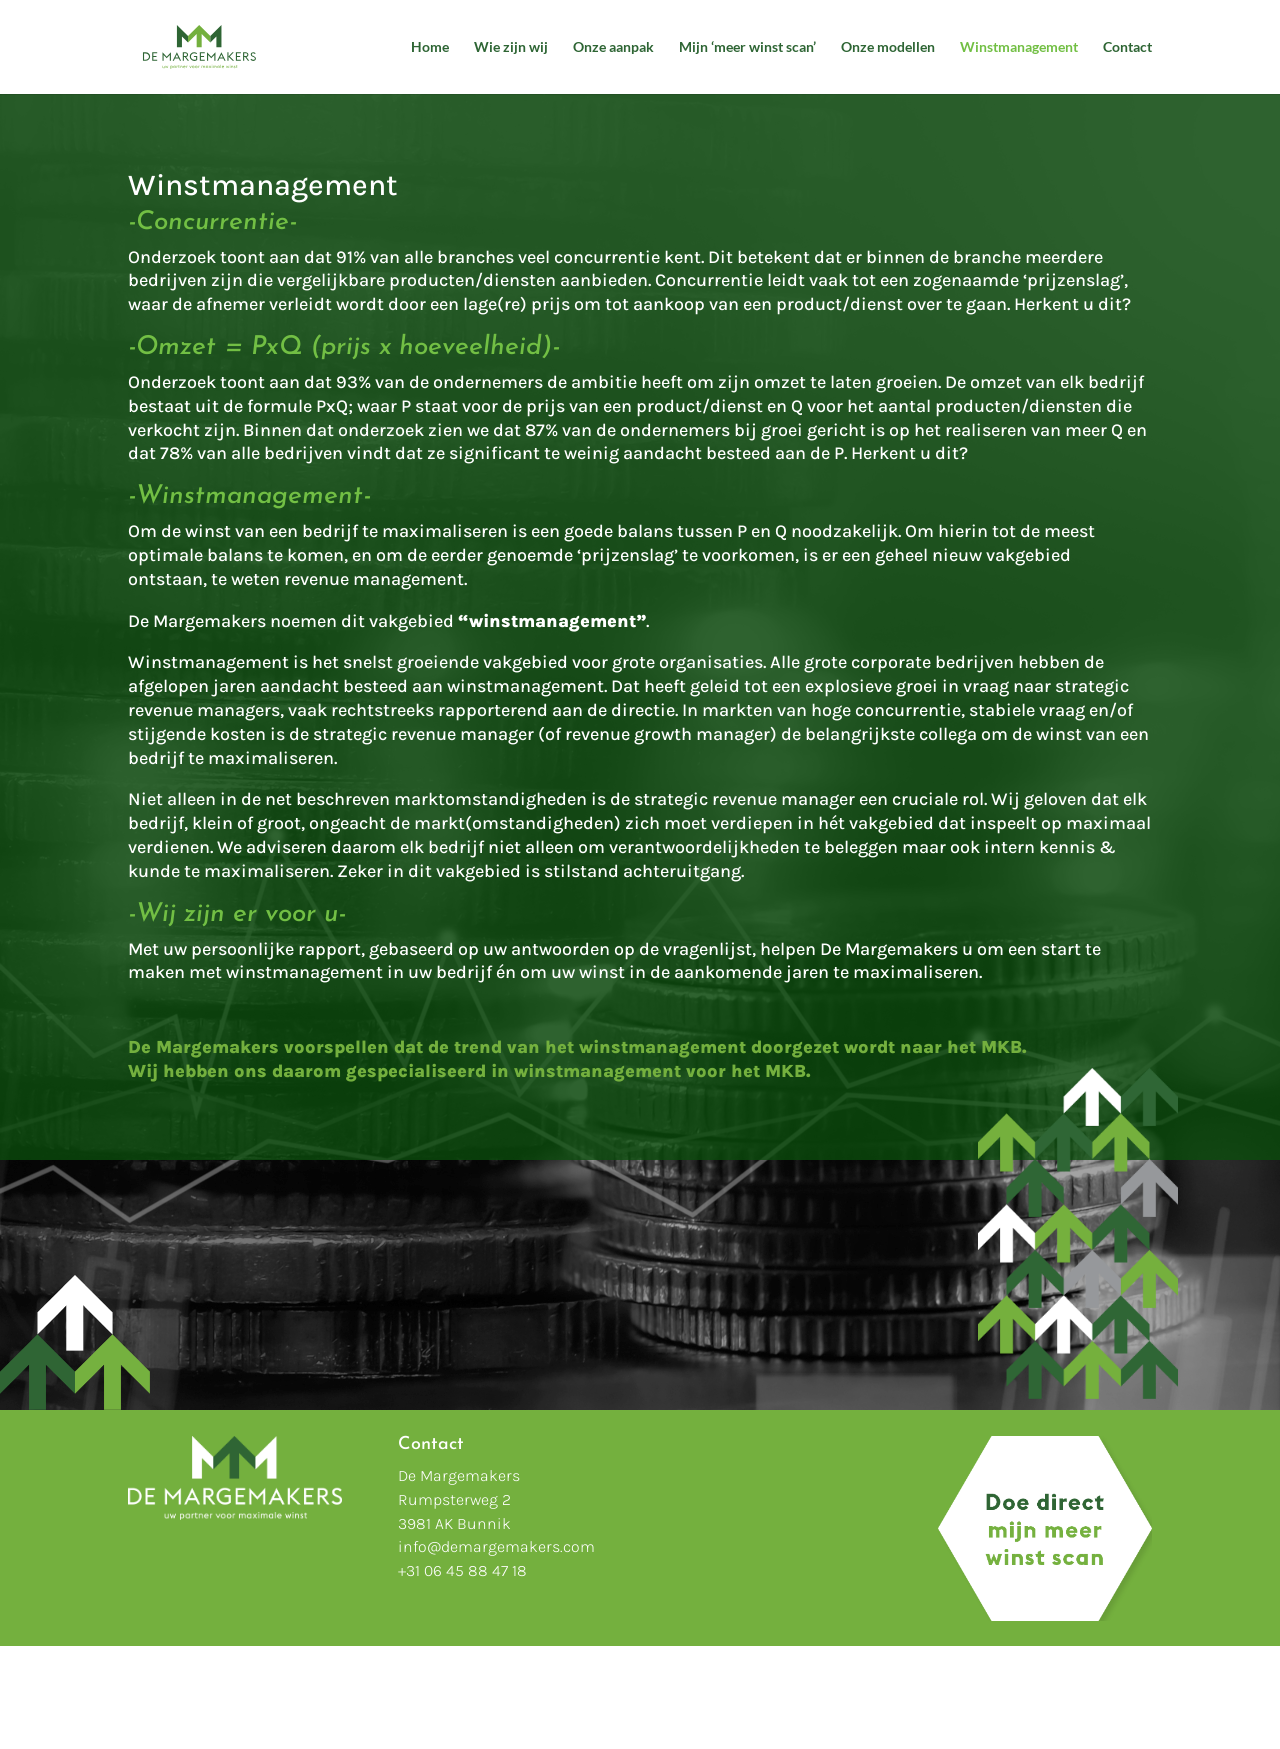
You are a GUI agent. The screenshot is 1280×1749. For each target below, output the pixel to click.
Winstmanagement (1019, 47)
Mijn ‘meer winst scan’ (747, 47)
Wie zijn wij (511, 47)
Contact (1127, 47)
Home (430, 47)
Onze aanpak (613, 47)
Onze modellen (888, 47)
